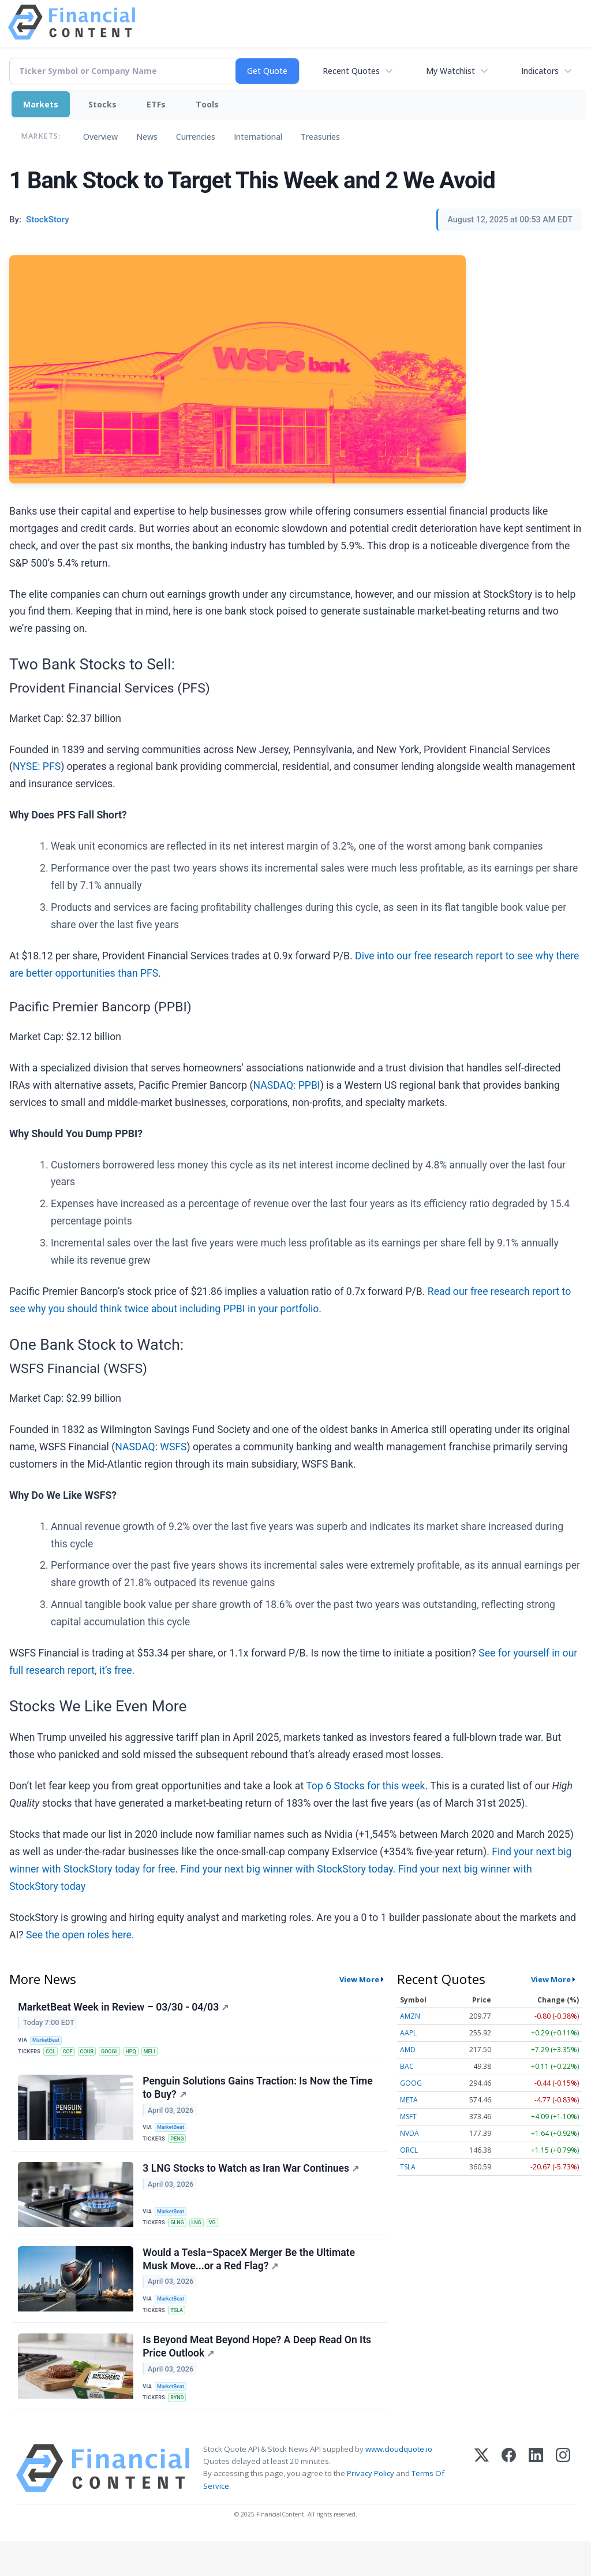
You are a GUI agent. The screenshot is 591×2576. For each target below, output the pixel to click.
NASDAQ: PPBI (286, 1085)
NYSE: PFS (37, 766)
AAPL (408, 2033)
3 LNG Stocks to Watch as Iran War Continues (252, 2185)
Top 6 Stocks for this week (365, 1786)
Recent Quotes (351, 70)
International (258, 136)
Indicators (540, 70)
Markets (40, 104)
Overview (100, 136)
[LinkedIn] (536, 2503)
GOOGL (117, 2055)
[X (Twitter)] (481, 2503)
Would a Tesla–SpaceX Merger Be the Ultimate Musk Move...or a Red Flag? (250, 2280)
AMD (408, 2049)
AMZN (410, 2016)
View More (359, 1979)
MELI (161, 2055)
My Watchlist (450, 70)
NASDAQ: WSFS (150, 1447)
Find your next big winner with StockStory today (287, 1869)
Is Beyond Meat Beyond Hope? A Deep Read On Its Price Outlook (258, 2375)
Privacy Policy (370, 2508)
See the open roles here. (80, 1935)
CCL (53, 2055)
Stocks (102, 104)
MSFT (408, 2116)
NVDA (409, 2133)
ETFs (156, 104)
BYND (180, 2428)
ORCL (409, 2150)
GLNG (180, 2238)
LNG (201, 2238)
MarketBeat (49, 2042)
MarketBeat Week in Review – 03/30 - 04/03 (125, 2009)
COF (71, 2055)
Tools (207, 104)
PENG (180, 2149)
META (409, 2100)
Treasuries (320, 136)
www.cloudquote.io (398, 2483)
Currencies (195, 136)
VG (218, 2238)
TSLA (179, 2333)
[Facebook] (509, 2503)
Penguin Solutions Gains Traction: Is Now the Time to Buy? (259, 2096)
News (147, 136)
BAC (407, 2066)
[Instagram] (563, 2503)
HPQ (141, 2055)
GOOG (411, 2083)
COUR (92, 2055)
